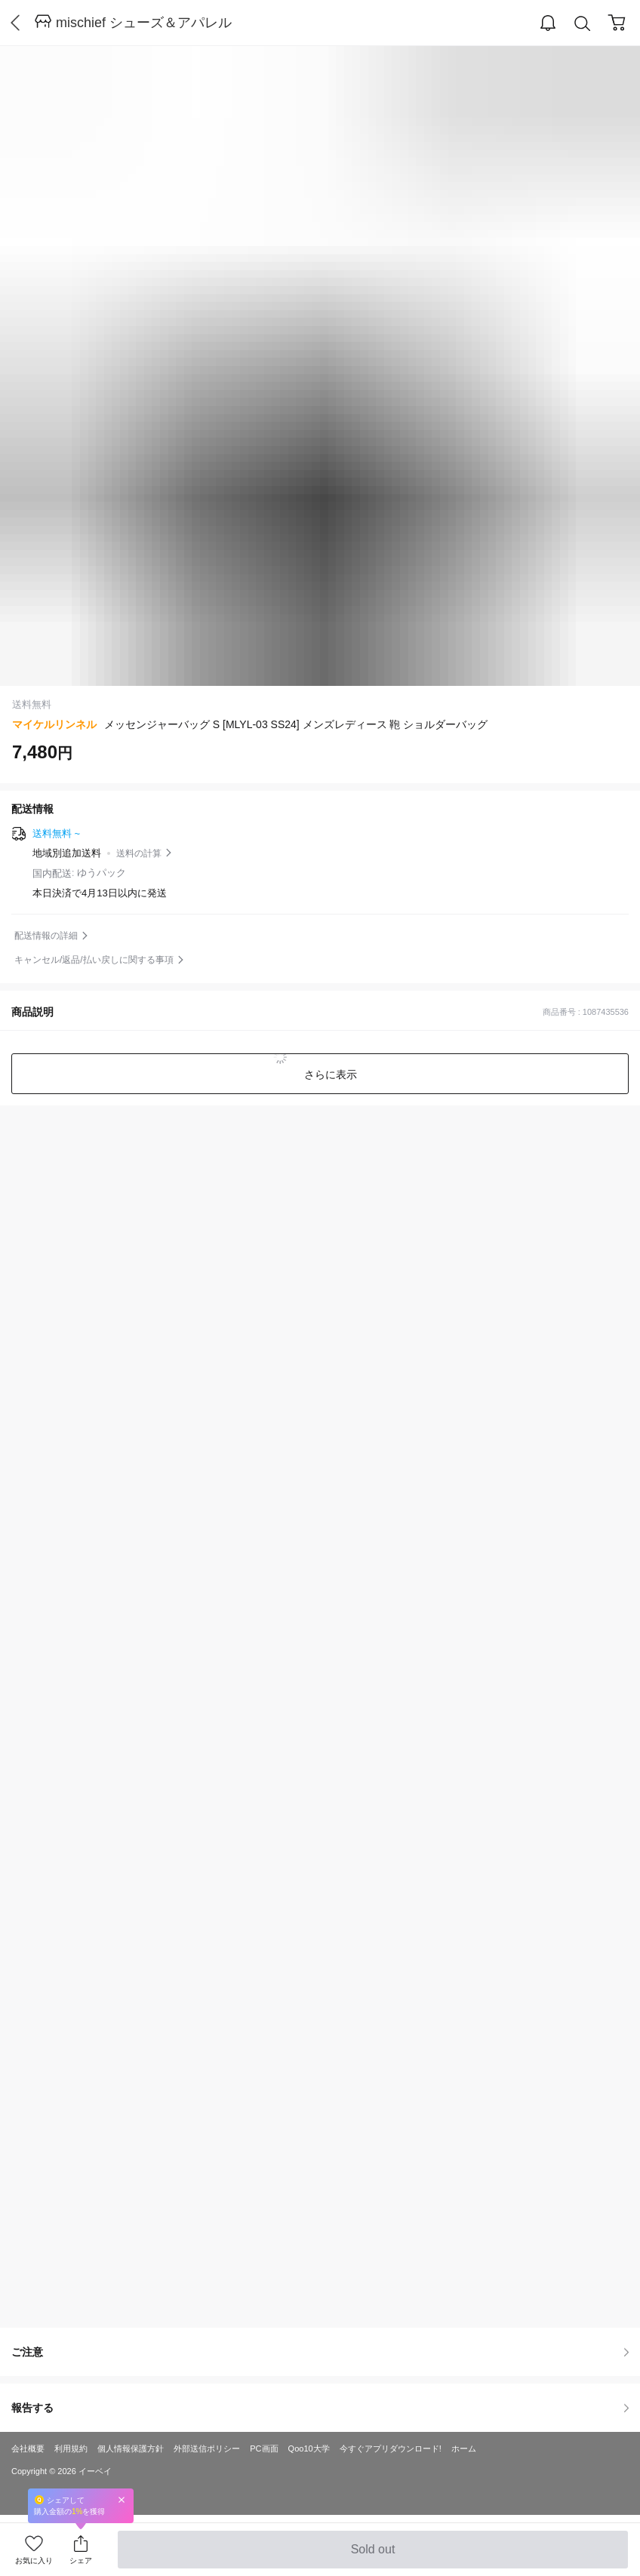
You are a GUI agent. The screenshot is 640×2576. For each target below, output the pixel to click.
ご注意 (320, 2352)
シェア (80, 2560)
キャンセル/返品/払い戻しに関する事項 (94, 959)
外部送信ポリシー (207, 2448)
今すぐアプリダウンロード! (391, 2448)
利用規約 (71, 2448)
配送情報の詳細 (46, 935)
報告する (320, 2408)
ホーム (463, 2448)
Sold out (372, 2555)
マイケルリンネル (54, 724)
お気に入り (34, 2560)
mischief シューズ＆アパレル (144, 22)
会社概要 (28, 2448)
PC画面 (264, 2448)
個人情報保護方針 (130, 2448)
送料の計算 (139, 853)
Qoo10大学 (309, 2448)
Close (121, 2499)
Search (582, 24)
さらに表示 (329, 1074)
